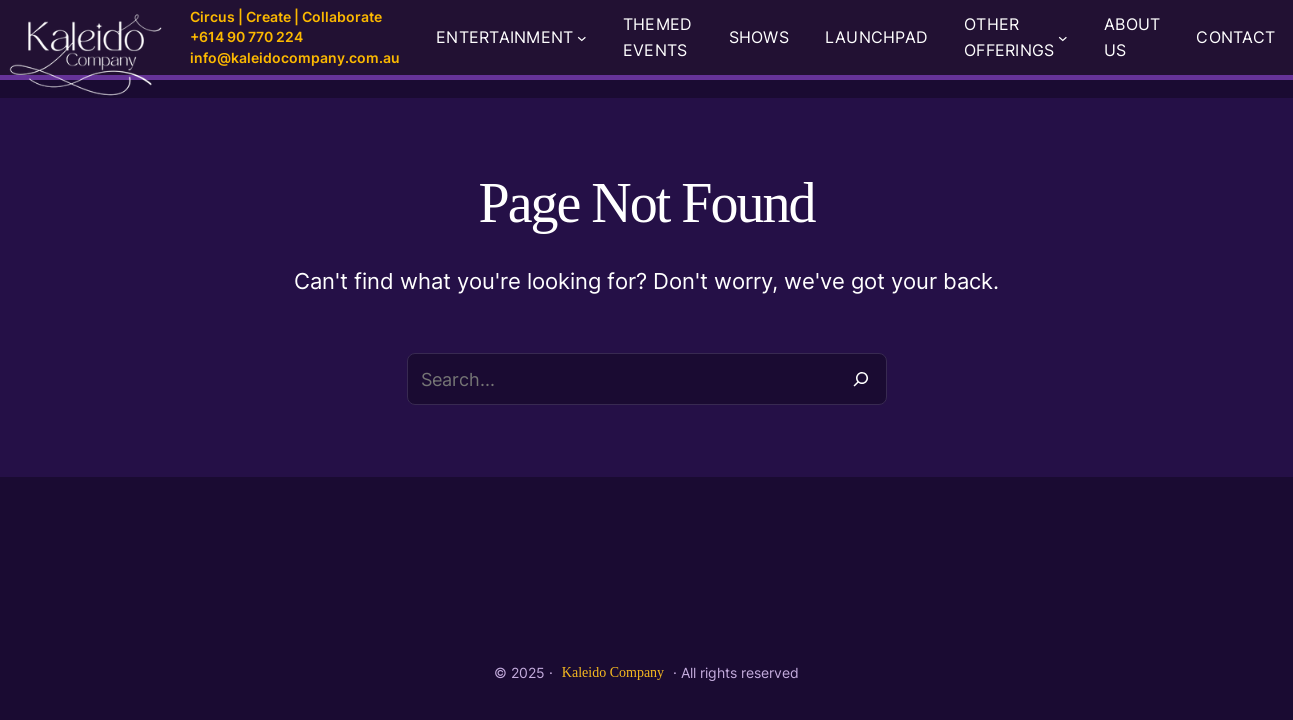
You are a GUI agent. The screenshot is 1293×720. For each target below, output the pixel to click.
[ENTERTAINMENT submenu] (582, 38)
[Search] (861, 379)
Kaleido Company (613, 672)
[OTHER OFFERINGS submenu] (1063, 38)
